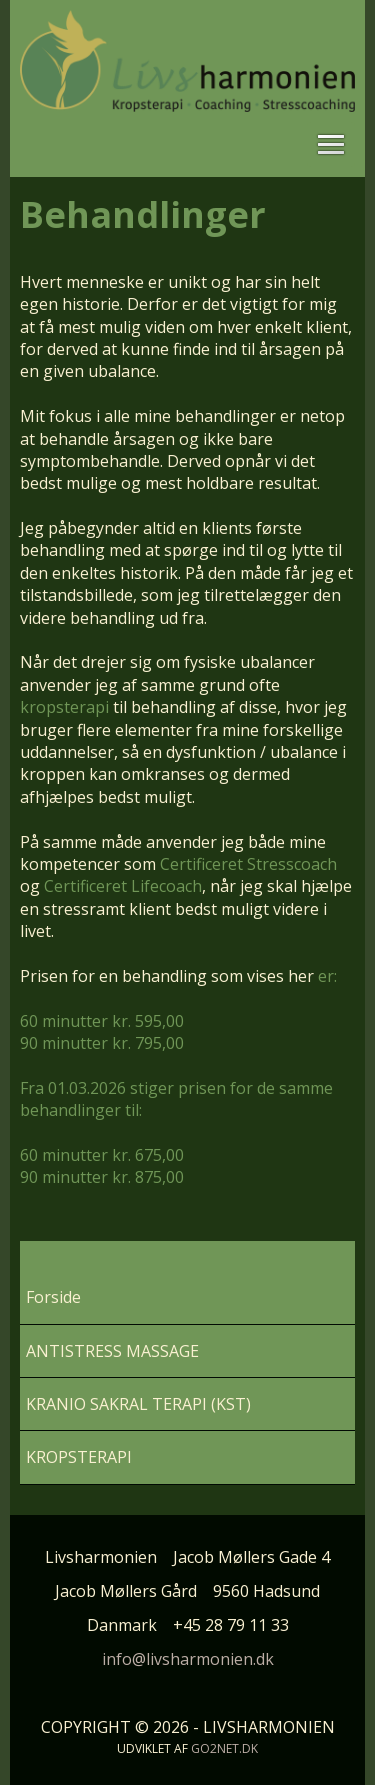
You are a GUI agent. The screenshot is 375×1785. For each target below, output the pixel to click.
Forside (53, 1297)
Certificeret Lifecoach (123, 886)
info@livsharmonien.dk (188, 1659)
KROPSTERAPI (79, 1457)
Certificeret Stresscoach (248, 864)
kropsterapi (64, 707)
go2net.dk (224, 1748)
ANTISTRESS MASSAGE (112, 1351)
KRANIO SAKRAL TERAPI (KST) (138, 1404)
